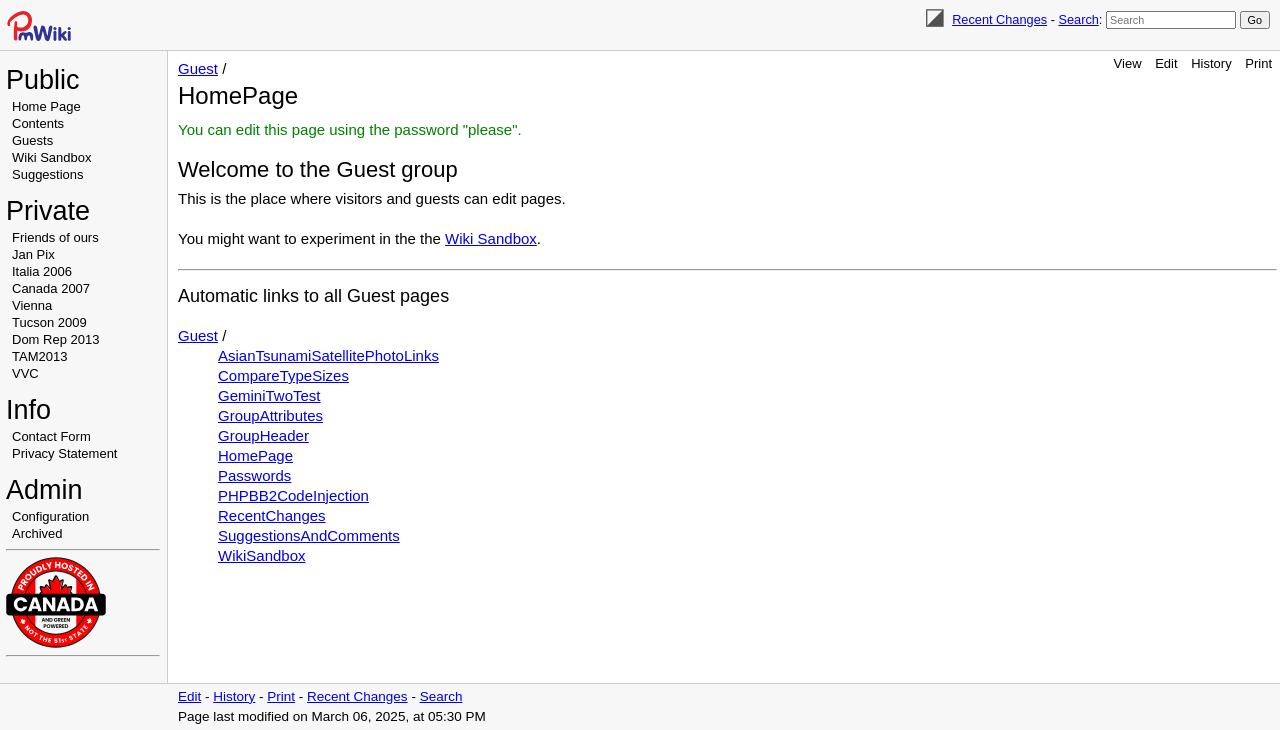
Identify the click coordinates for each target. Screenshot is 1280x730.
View (1128, 63)
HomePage (255, 455)
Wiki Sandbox (51, 157)
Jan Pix (33, 254)
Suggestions (48, 174)
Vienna (32, 305)
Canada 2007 (51, 288)
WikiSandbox (262, 555)
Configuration (50, 516)
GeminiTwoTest (269, 395)
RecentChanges (272, 515)
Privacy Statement (65, 453)
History (1211, 63)
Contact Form (51, 436)
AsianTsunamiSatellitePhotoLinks (328, 355)
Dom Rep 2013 (55, 339)
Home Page (46, 106)
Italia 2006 (42, 271)
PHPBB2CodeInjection (293, 495)
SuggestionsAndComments (309, 535)
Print (1258, 63)
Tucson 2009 (49, 322)
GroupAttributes (270, 415)
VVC (25, 373)
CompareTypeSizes (283, 375)
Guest (198, 68)
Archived (37, 533)
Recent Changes (999, 19)
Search (1078, 19)
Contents (38, 123)
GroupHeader (263, 435)
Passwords (254, 475)
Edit (1166, 63)
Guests (32, 140)
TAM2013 (39, 356)
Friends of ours (55, 237)
